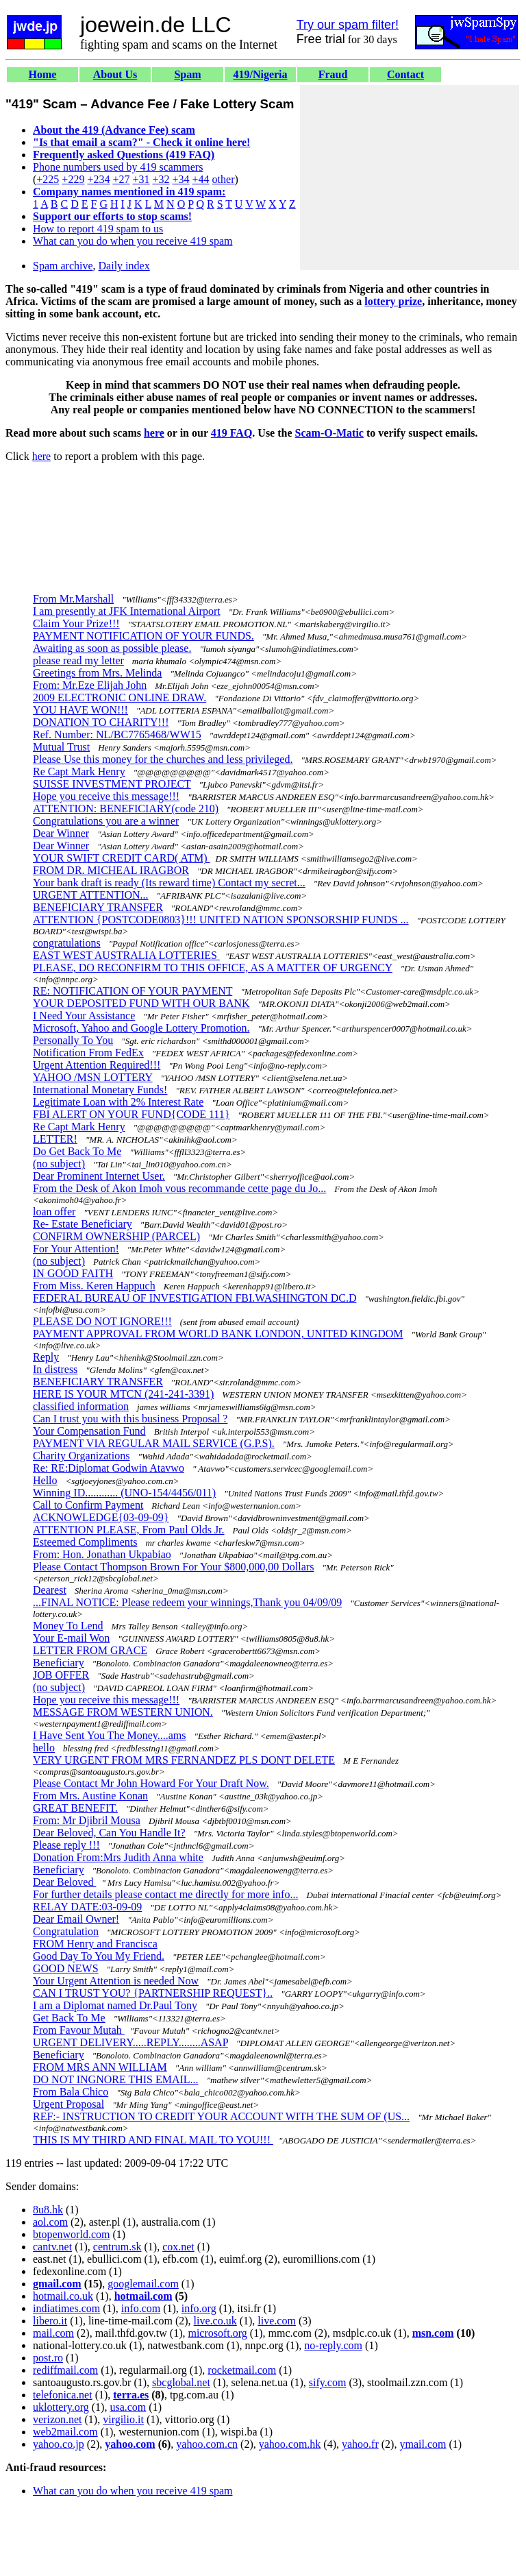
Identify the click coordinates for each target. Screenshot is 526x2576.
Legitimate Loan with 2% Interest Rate (118, 1102)
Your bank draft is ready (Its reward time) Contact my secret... (169, 882)
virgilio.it (123, 2419)
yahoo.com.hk (290, 2444)
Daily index (124, 265)
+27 (120, 179)
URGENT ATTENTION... (91, 895)
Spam (187, 74)
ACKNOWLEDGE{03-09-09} (100, 1517)
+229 (73, 179)
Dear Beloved (64, 1882)
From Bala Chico (70, 2092)
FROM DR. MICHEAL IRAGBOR (111, 870)
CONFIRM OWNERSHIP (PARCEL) (116, 1236)
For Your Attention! (76, 1248)
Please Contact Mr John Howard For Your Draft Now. (151, 1783)
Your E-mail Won (71, 1638)
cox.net (178, 2246)
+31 (140, 179)
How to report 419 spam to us (98, 228)
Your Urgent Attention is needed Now (116, 1980)
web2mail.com (65, 2432)
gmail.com (57, 2283)
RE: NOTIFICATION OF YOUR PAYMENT (132, 991)
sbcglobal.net (181, 2382)
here (154, 433)
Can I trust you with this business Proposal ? (130, 1418)
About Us (115, 74)
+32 (160, 179)
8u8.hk (48, 2209)
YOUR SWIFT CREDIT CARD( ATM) (121, 858)
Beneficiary (58, 1662)
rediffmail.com (65, 2370)
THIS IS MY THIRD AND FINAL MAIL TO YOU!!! (153, 2140)
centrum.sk (117, 2246)
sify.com (328, 2382)
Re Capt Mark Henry (79, 771)
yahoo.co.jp (58, 2444)
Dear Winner (61, 833)
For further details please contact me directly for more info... (165, 1894)
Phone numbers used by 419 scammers (118, 167)
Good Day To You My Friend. (98, 1956)
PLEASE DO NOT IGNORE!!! (102, 1321)
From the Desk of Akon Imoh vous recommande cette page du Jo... (179, 1188)
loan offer (54, 1211)
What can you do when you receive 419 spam (132, 241)
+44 (201, 179)
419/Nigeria (260, 74)
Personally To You (73, 1040)
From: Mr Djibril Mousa (86, 1820)
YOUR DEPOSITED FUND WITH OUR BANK (141, 1003)
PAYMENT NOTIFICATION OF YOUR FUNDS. (143, 636)
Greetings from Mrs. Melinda (97, 673)
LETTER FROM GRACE (90, 1650)
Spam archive (63, 265)
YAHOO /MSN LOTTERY (93, 1077)
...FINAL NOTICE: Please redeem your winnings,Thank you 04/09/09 (187, 1602)
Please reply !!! (66, 1845)
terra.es (131, 2395)
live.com (277, 2320)
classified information (81, 1406)
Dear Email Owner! (76, 1919)
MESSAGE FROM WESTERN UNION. (123, 1712)
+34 (181, 179)
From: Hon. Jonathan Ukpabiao (102, 1554)
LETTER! (55, 1139)
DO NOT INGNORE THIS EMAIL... (116, 2079)
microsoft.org (217, 2333)
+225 (47, 179)
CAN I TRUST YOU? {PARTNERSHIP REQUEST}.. (153, 1993)
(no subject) (59, 1163)
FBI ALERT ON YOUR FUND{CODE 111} (131, 1114)
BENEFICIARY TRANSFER (98, 907)
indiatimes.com (66, 2308)
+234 (98, 179)
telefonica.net (62, 2395)
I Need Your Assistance (84, 1015)
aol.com (50, 2222)
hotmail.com (143, 2296)
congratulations (67, 943)
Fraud (333, 74)
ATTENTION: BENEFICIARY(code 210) (125, 808)
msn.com (433, 2333)
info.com (140, 2308)
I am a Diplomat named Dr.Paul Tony (115, 2005)
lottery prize (393, 301)
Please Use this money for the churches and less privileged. (162, 759)
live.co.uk (215, 2320)
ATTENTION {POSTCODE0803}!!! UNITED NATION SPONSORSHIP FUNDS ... (221, 919)
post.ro (48, 2358)
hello (44, 1747)
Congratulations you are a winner (106, 821)
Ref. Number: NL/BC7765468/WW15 (117, 734)
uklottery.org (61, 2407)
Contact (405, 74)
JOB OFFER (61, 1675)
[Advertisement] (409, 177)
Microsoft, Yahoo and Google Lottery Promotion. (141, 1028)
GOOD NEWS (66, 1968)
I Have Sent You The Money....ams (109, 1735)
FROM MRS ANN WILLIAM (100, 2067)
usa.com (128, 2407)
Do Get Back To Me (77, 1151)
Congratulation (66, 1931)
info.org (198, 2308)
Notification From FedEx (88, 1052)
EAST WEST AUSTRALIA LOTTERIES (126, 955)
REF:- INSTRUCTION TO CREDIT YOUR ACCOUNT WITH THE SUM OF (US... (221, 2116)
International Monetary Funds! (100, 1089)
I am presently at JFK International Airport (127, 611)
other (223, 179)
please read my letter (78, 660)
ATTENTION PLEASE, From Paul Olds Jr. (129, 1529)
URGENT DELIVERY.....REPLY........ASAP (130, 2042)
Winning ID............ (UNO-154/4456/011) (124, 1492)
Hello (45, 1480)
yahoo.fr (360, 2444)
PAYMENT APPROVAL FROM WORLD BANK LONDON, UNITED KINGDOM (218, 1333)
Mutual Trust (61, 747)
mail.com (53, 2333)
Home (43, 74)
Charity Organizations (81, 1455)
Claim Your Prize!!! (76, 623)
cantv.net (52, 2246)
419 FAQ (232, 433)
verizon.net (57, 2419)
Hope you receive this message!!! (106, 796)
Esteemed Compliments (85, 1542)
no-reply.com (333, 2345)
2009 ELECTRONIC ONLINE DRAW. (119, 697)
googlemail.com (143, 2283)
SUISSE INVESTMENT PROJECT (112, 784)
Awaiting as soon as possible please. (112, 648)
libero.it (50, 2320)
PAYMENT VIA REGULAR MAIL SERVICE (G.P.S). (154, 1443)
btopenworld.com (71, 2234)
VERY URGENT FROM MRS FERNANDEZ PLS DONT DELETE (184, 1760)
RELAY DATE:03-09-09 (87, 1906)
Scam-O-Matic (329, 433)
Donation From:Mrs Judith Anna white (118, 1857)
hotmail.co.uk (63, 2296)
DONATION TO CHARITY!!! (101, 722)
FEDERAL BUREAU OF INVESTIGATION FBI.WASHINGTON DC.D (194, 1298)
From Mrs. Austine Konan (90, 1795)
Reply (46, 1357)
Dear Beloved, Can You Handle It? (109, 1832)
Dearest (49, 1590)
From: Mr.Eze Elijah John (90, 685)
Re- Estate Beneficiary (82, 1224)
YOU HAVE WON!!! (80, 710)
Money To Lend (68, 1625)
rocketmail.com (242, 2370)
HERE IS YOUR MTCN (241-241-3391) (123, 1394)
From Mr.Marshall (73, 599)
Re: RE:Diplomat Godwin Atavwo (108, 1468)
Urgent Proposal (68, 2104)
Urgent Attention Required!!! (96, 1065)
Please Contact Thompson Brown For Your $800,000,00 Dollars (173, 1566)
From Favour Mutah (79, 2030)
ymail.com (422, 2444)
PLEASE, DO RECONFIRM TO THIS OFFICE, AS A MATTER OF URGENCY (212, 967)
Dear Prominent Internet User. (99, 1176)
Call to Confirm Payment (88, 1505)
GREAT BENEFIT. (75, 1808)
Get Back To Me (69, 2018)
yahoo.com (130, 2444)
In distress (55, 1369)
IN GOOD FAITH (73, 1273)
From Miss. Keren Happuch (94, 1285)
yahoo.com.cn (207, 2444)
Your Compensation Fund (89, 1431)
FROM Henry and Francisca (95, 1943)
